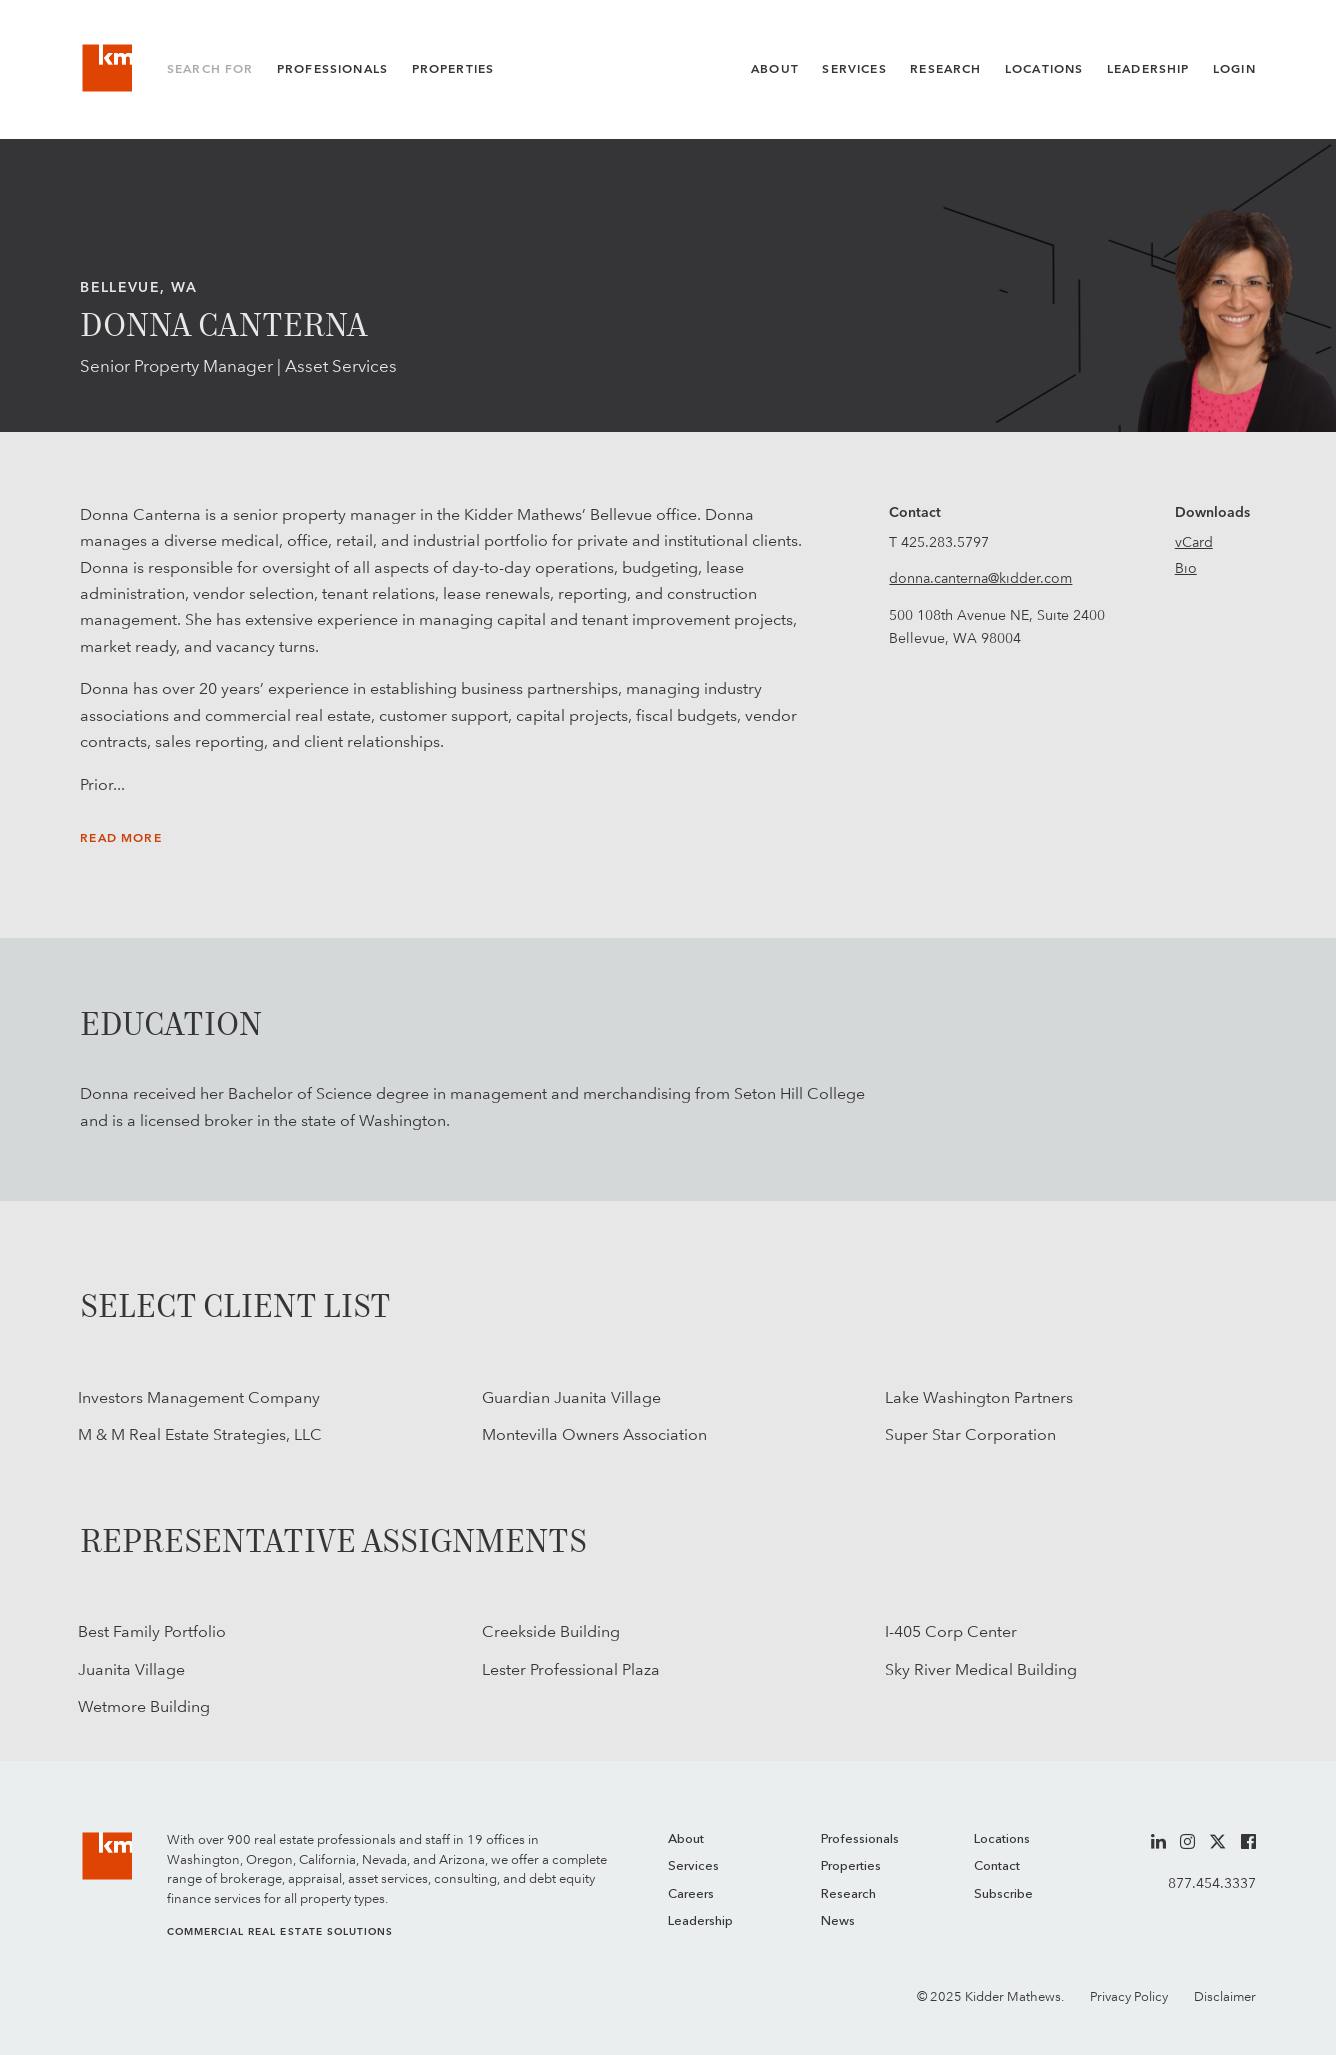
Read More (121, 838)
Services (854, 69)
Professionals (332, 69)
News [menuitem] (838, 1921)
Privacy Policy (1129, 1996)
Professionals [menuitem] (860, 1839)
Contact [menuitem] (997, 1866)
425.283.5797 (945, 542)
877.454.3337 (1212, 1883)
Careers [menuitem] (691, 1894)
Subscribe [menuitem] (1003, 1894)
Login (1234, 69)
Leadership (1148, 69)
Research (945, 69)
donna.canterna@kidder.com (980, 578)
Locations (1044, 69)
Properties (453, 69)
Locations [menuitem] (1002, 1839)
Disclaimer (1225, 1996)
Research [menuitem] (848, 1894)
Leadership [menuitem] (700, 1921)
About (775, 69)
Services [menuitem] (693, 1866)
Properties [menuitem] (851, 1866)
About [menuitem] (686, 1839)
